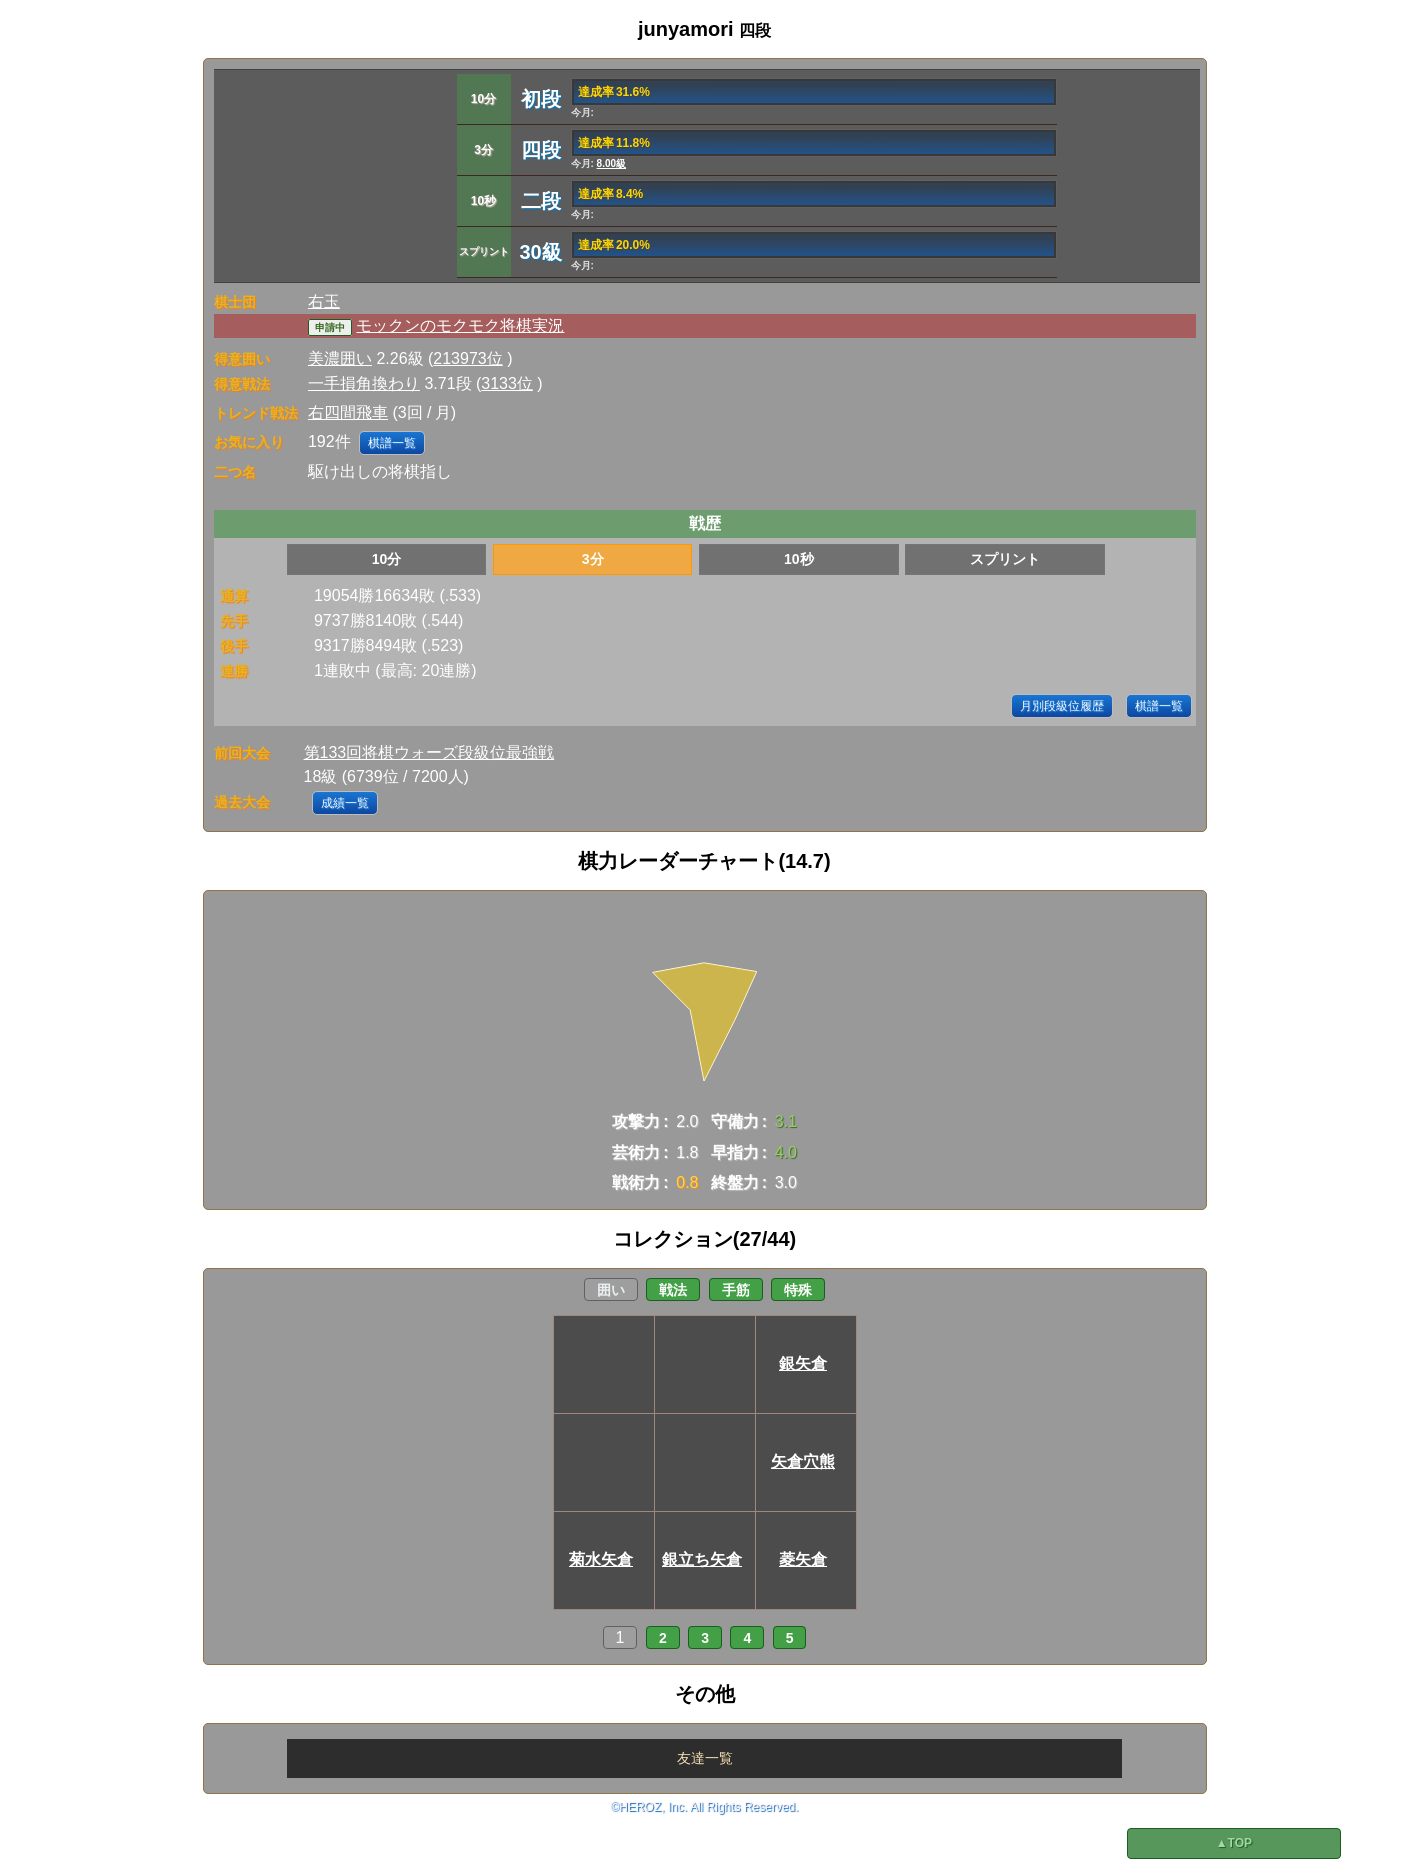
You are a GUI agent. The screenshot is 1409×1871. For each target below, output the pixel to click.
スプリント (1005, 559)
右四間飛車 (348, 412)
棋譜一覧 (392, 443)
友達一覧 (705, 1758)
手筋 (736, 1290)
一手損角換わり (364, 383)
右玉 (324, 301)
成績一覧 (345, 803)
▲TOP (1234, 1843)
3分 (593, 559)
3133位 (507, 383)
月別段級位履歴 (1062, 706)
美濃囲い (340, 358)
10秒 (799, 559)
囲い (611, 1290)
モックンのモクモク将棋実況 (460, 325)
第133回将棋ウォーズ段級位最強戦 (429, 752)
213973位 (467, 358)
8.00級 (611, 163)
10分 (387, 559)
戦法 (673, 1290)
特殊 (798, 1290)
